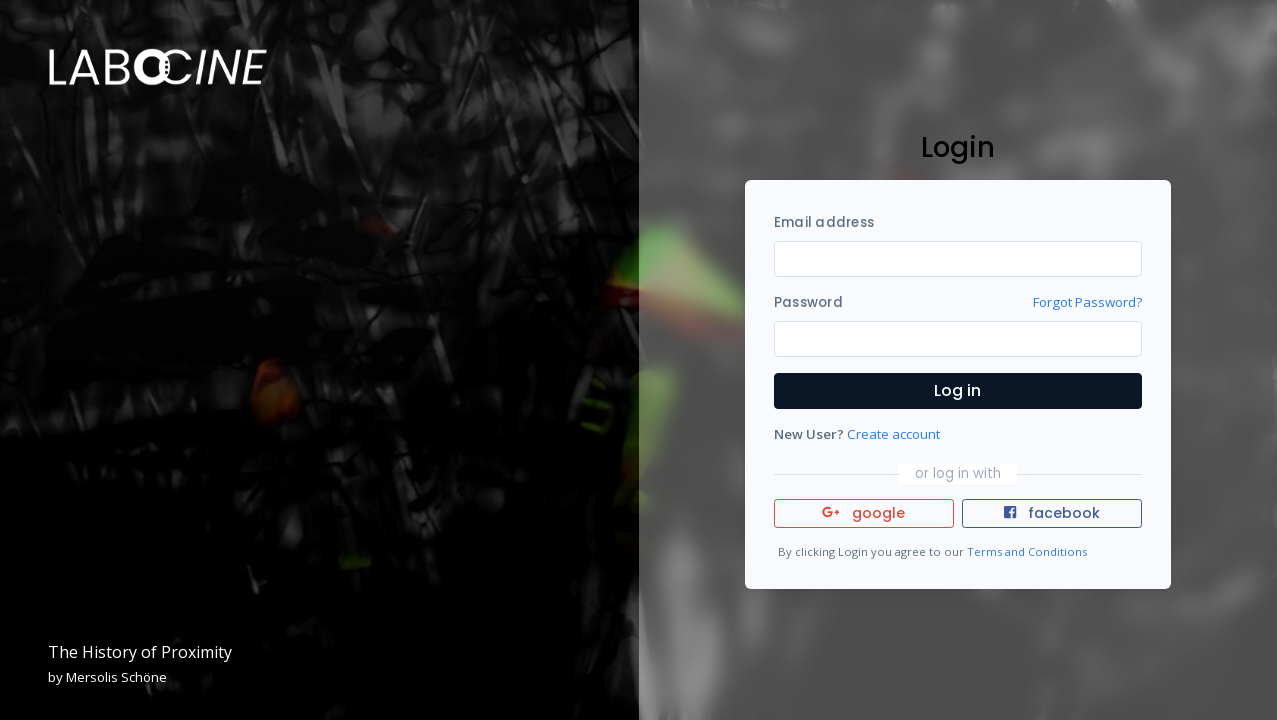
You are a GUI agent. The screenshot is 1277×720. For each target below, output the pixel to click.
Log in (957, 390)
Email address (824, 222)
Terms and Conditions (1027, 551)
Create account (893, 434)
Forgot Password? (1087, 302)
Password (808, 302)
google (863, 513)
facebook (1052, 513)
